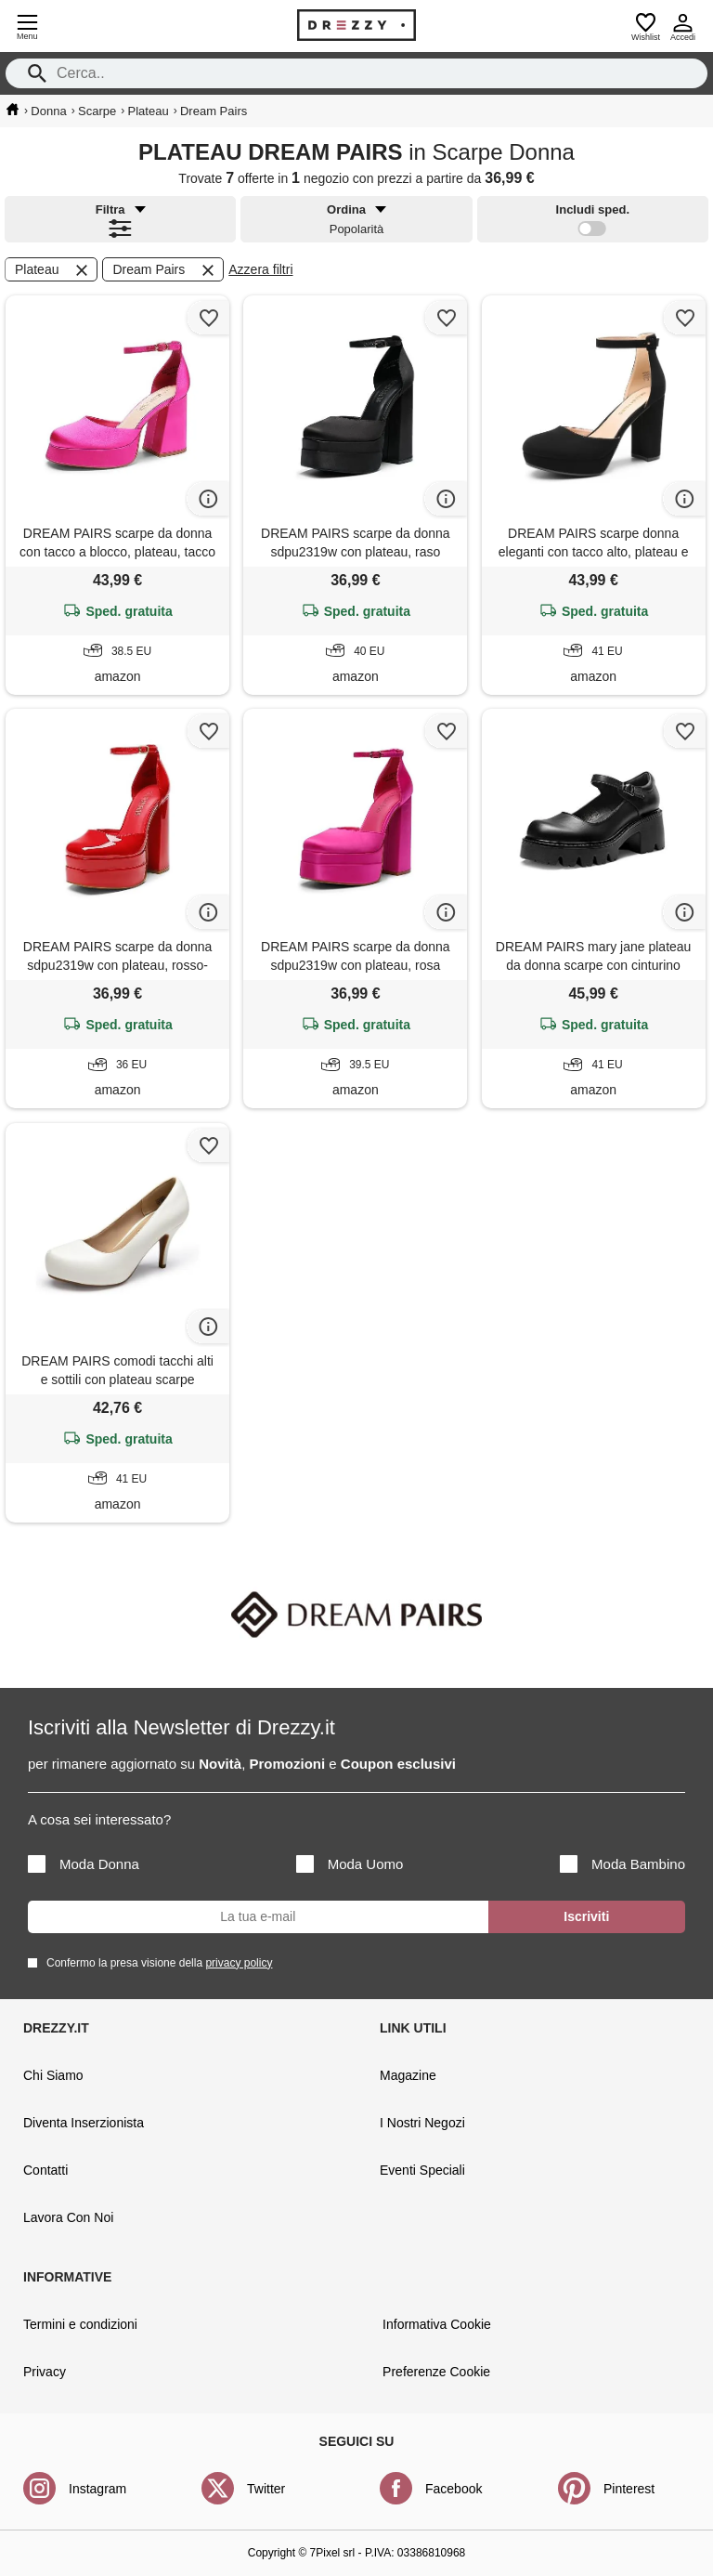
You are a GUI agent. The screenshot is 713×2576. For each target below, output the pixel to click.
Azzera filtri (260, 269)
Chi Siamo (53, 2075)
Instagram (97, 2488)
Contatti (45, 2170)
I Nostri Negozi (422, 2122)
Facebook (453, 2488)
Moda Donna (83, 1864)
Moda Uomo (350, 1864)
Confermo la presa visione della (156, 1962)
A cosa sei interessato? (99, 1819)
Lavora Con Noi (68, 2217)
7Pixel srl (333, 2552)
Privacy (44, 2371)
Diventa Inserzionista (83, 2122)
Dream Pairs (164, 270)
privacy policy (238, 1962)
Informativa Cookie (436, 2324)
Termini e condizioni (80, 2324)
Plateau (53, 270)
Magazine (408, 2075)
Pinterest (629, 2488)
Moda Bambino (622, 1864)
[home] (12, 109)
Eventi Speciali (422, 2170)
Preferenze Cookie (436, 2371)
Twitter (266, 2488)
